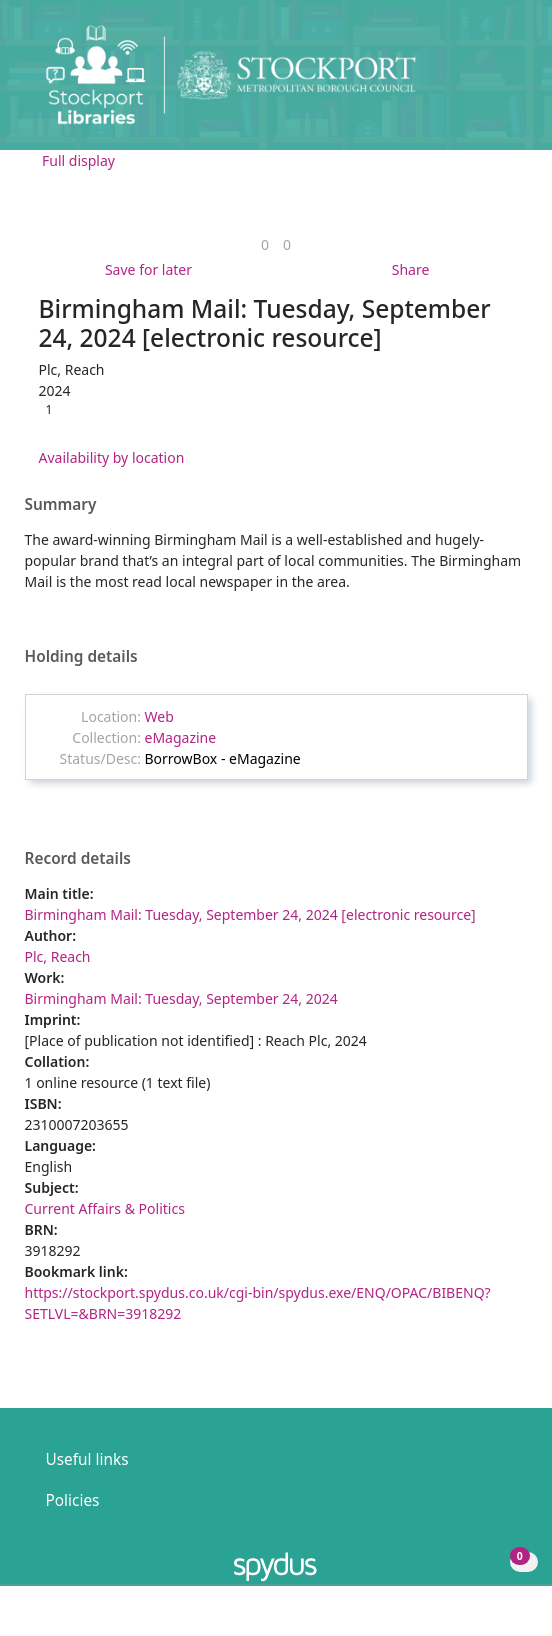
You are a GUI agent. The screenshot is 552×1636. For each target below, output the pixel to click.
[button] (482, 82)
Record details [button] (78, 859)
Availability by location (112, 457)
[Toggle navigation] (506, 82)
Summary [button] (61, 505)
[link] (265, 244)
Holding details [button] (81, 657)
